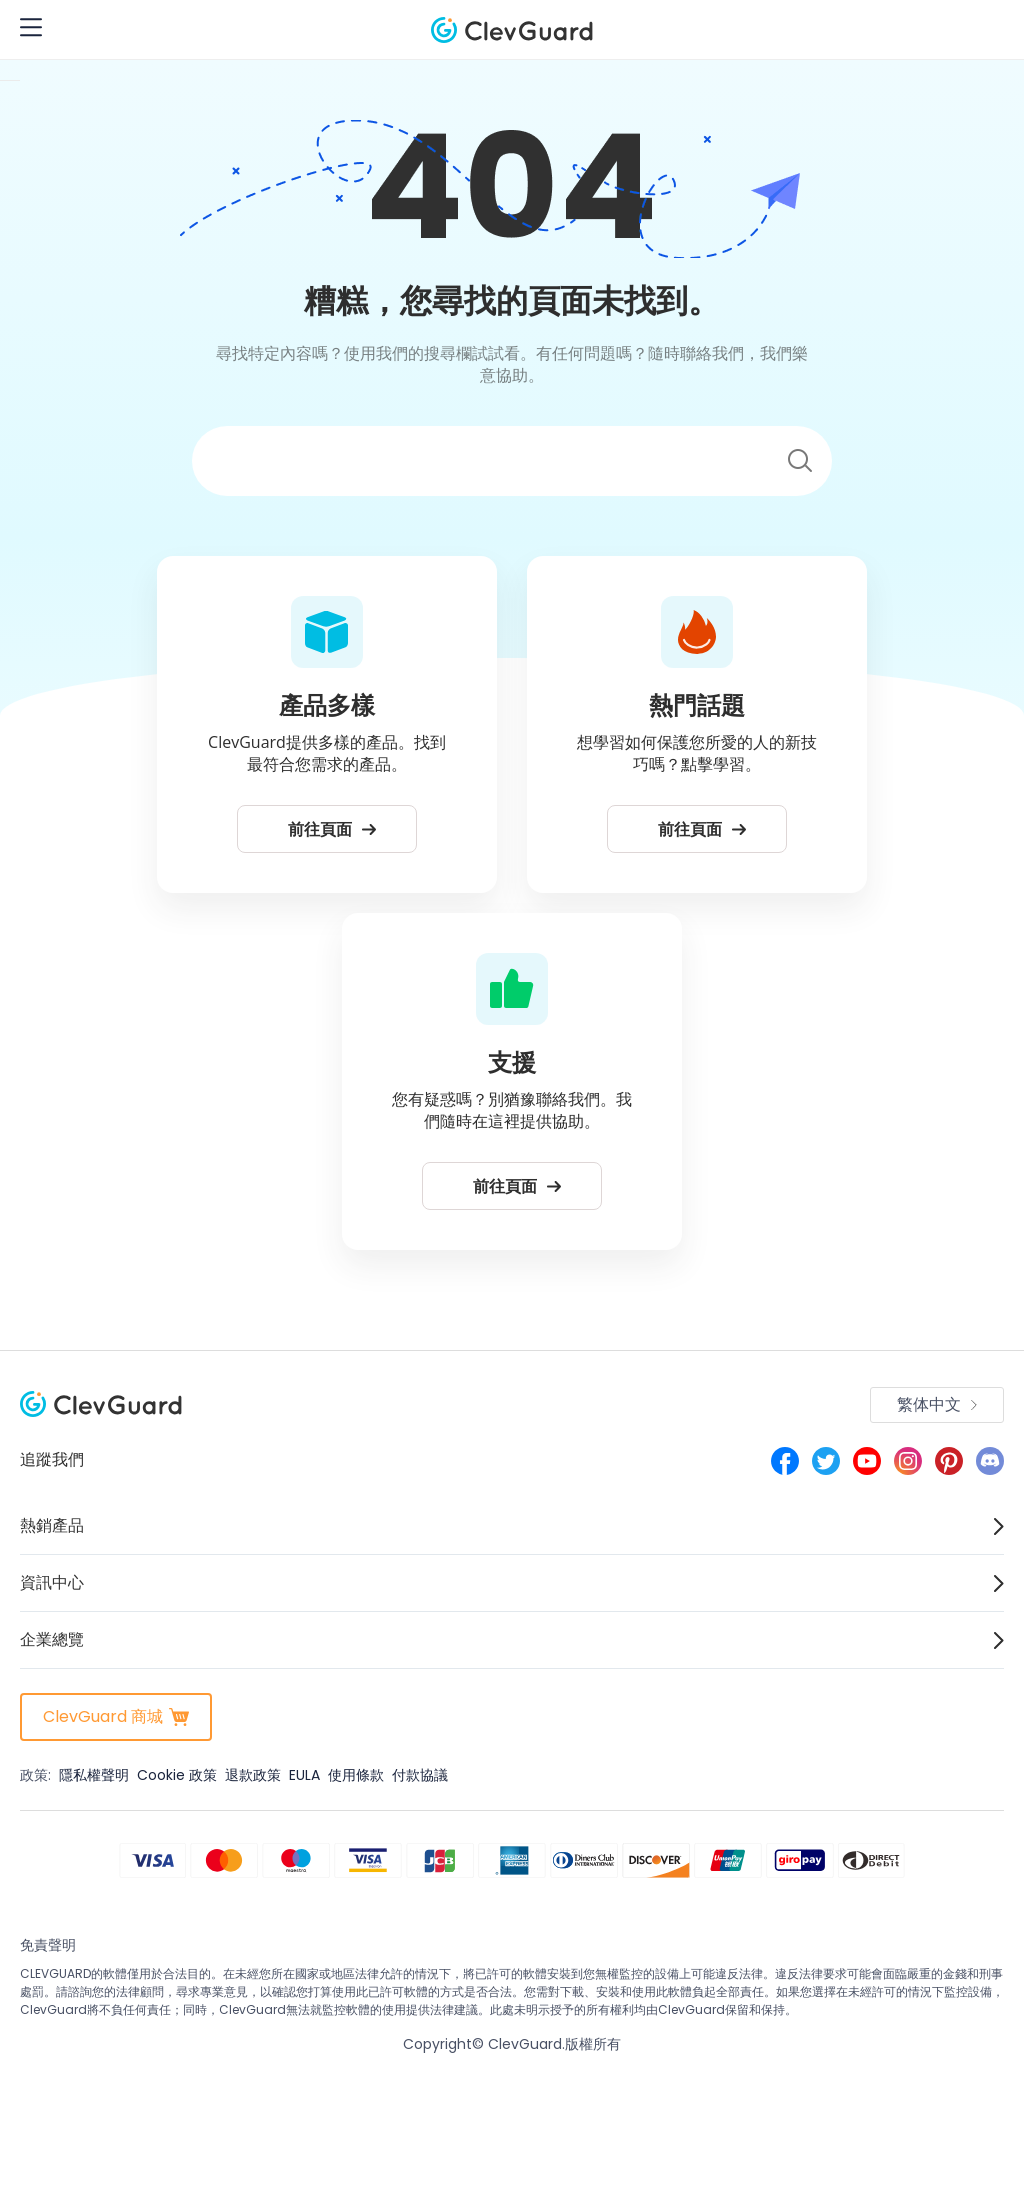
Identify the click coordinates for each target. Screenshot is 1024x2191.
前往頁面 (332, 829)
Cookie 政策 (177, 1775)
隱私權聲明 (94, 1775)
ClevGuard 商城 (116, 1716)
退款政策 (253, 1775)
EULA (304, 1775)
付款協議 (420, 1775)
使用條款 (356, 1775)
